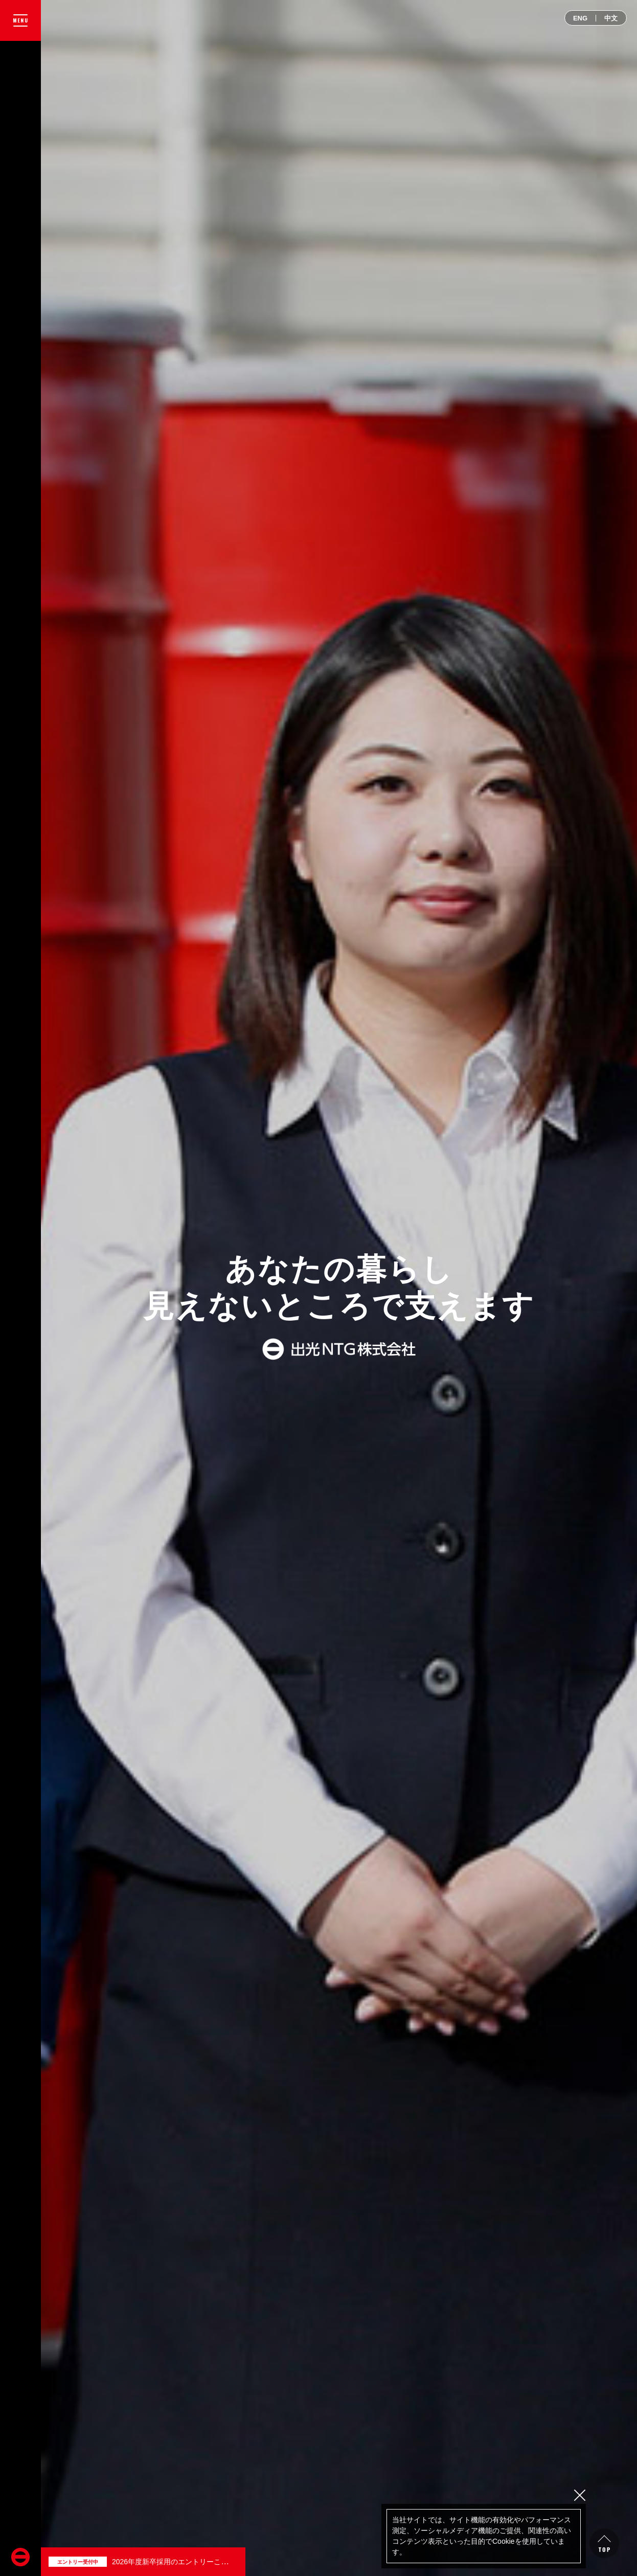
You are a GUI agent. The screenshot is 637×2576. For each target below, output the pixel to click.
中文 (611, 18)
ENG (580, 18)
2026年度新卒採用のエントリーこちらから (180, 2562)
